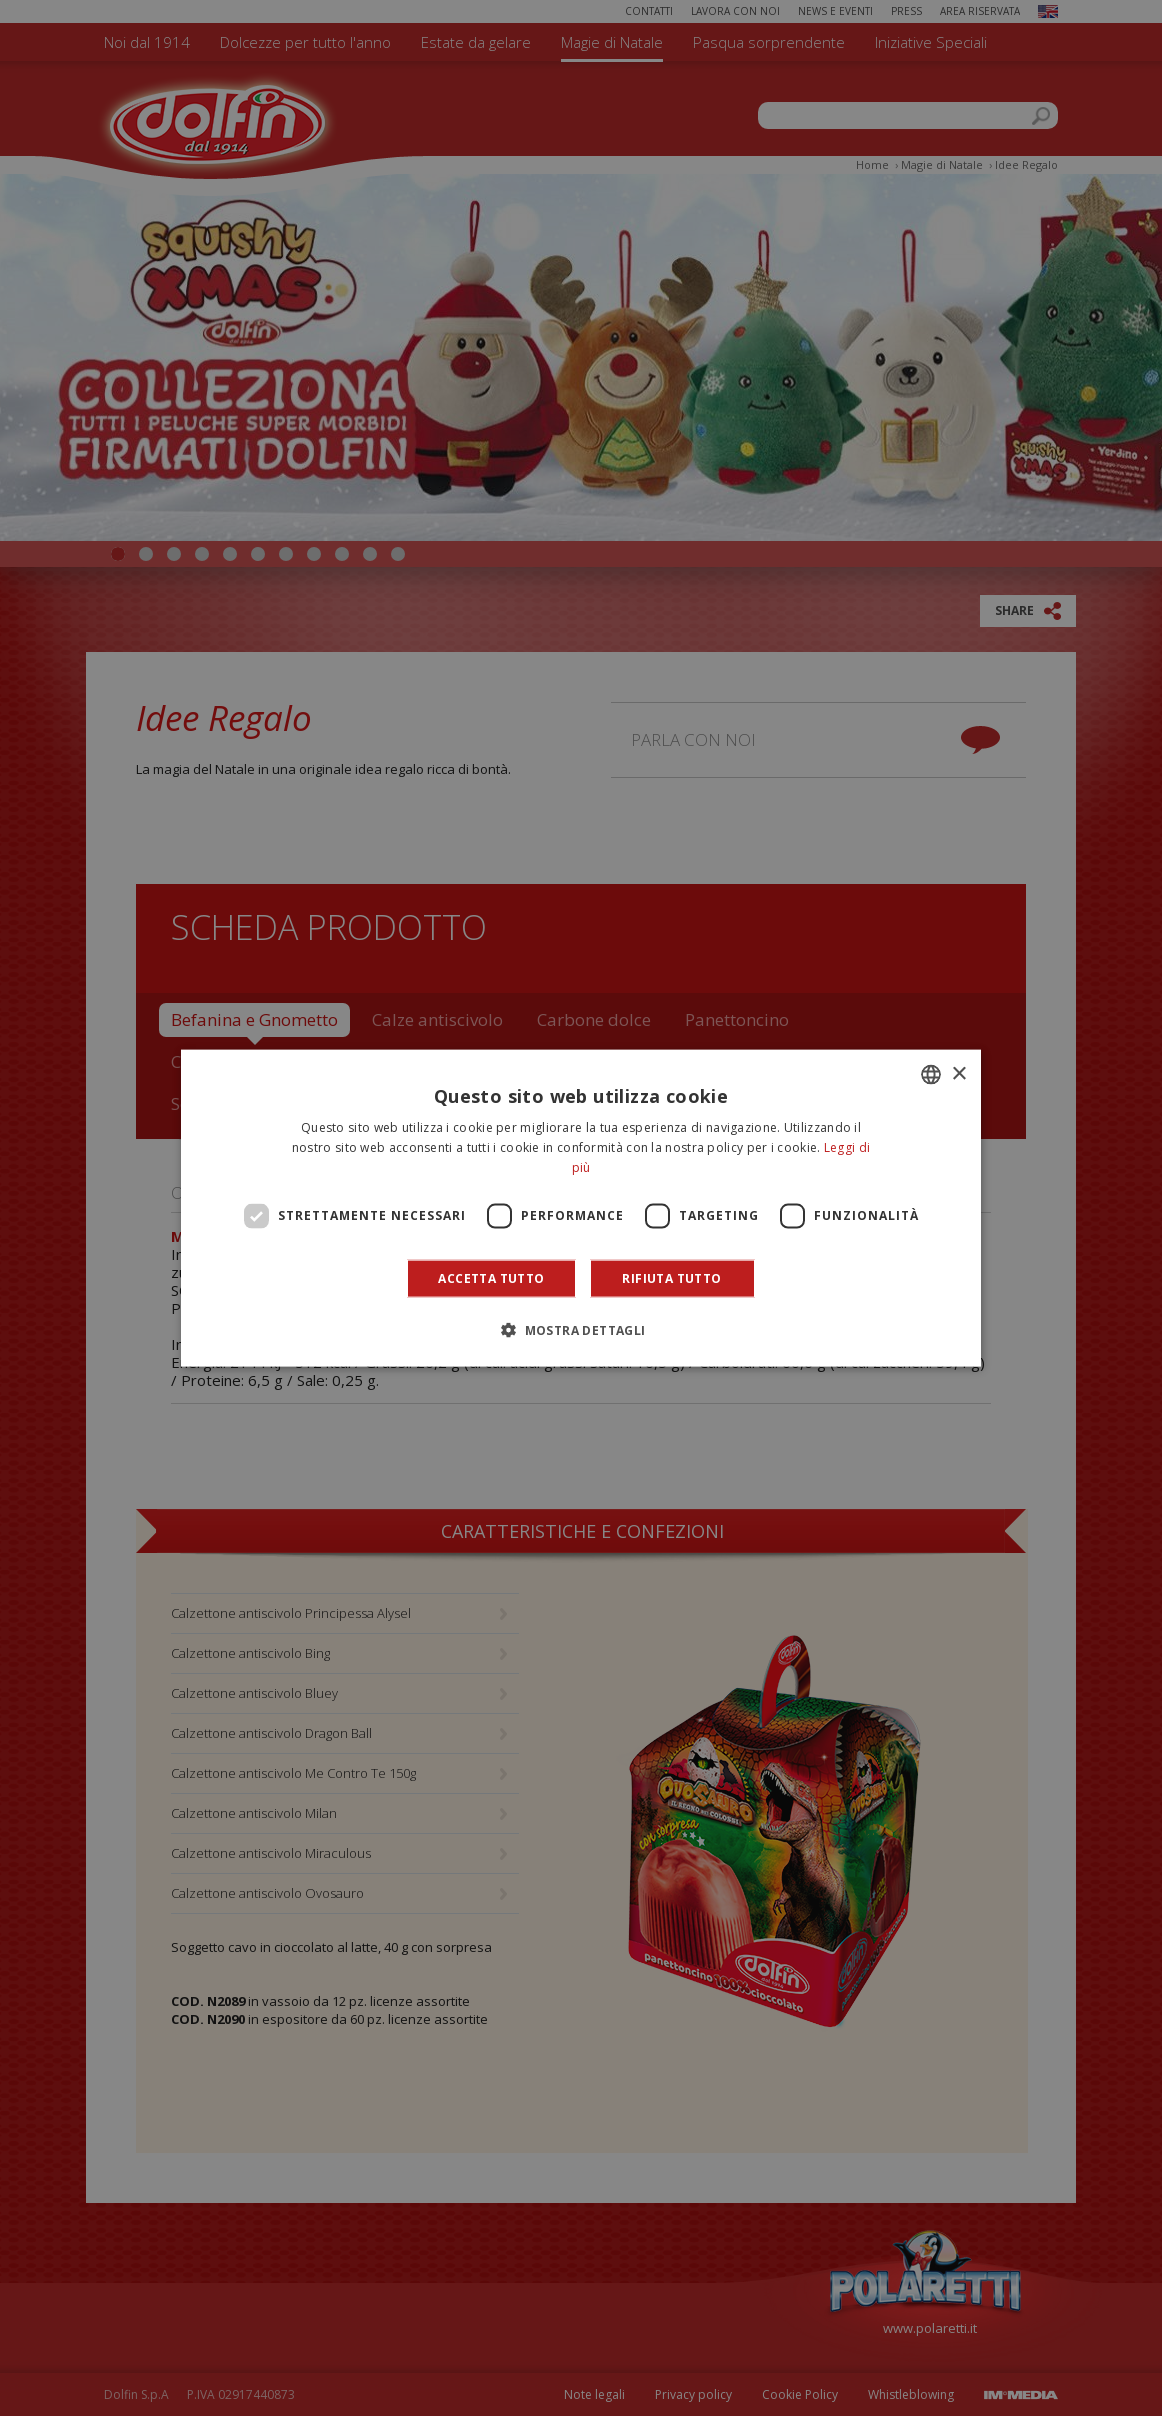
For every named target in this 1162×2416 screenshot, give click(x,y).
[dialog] (581, 1208)
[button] (580, 1329)
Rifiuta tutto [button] (671, 1277)
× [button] (958, 1073)
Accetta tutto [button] (491, 1277)
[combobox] (931, 1075)
